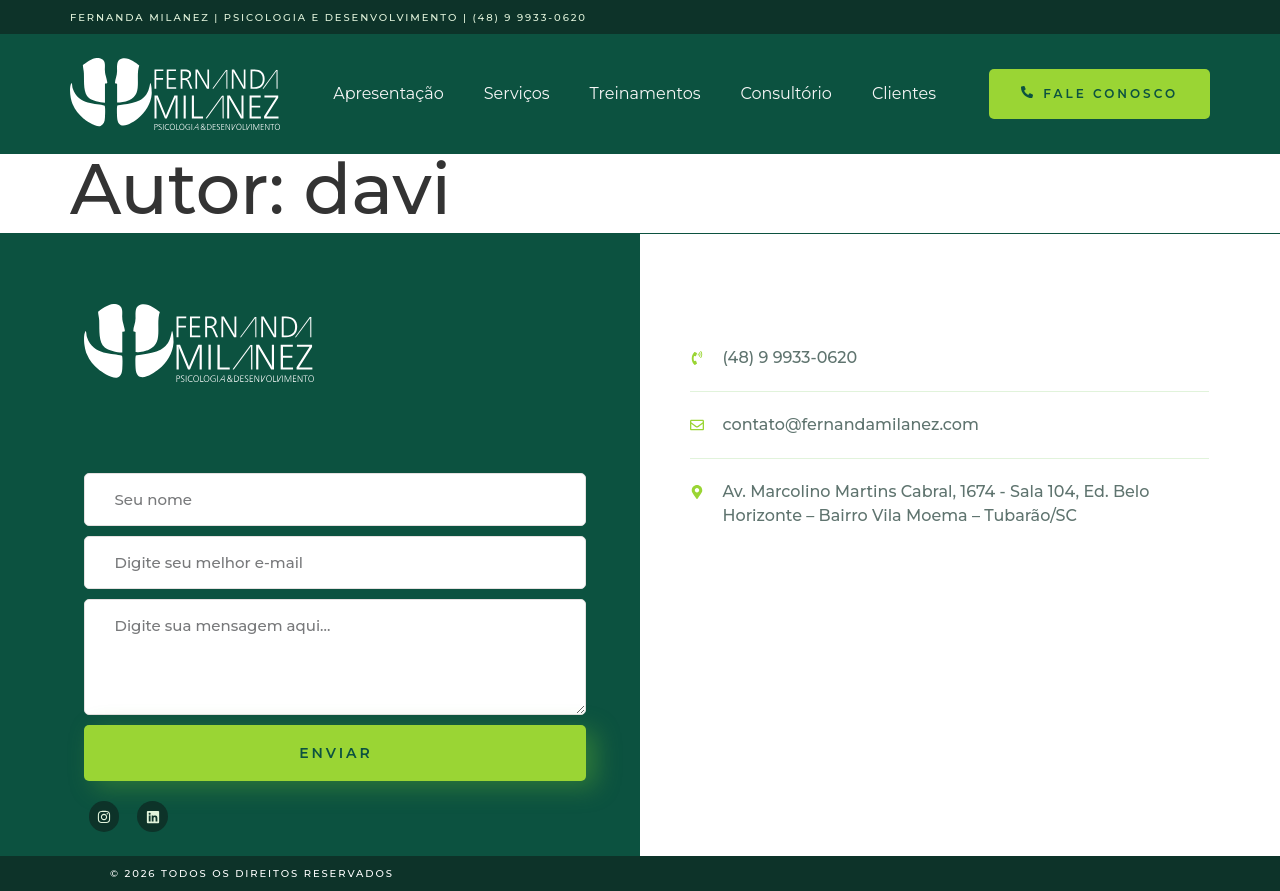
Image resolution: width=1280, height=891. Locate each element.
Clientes (904, 93)
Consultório (785, 93)
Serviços (517, 93)
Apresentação (388, 93)
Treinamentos (645, 93)
